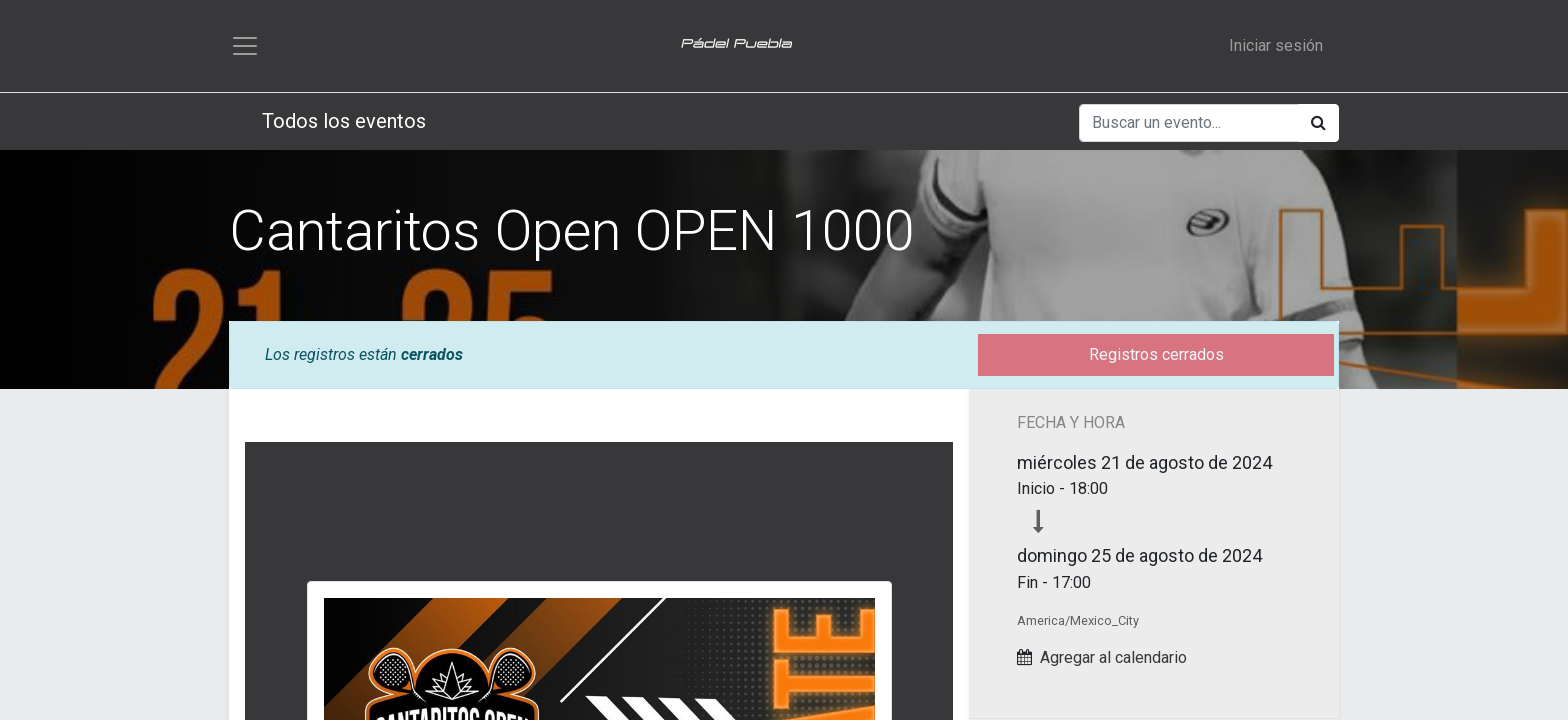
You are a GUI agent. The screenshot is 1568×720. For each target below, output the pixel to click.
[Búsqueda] (1318, 123)
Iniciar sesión (1276, 45)
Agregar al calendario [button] (1113, 657)
